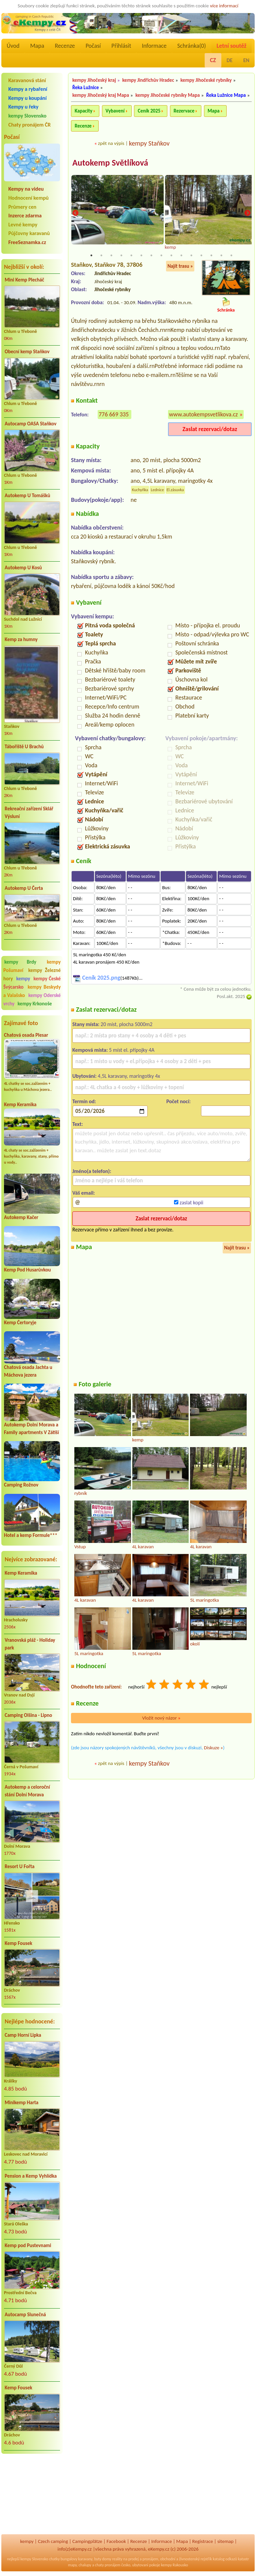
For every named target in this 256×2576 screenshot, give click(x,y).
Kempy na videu (26, 189)
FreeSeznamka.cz (27, 242)
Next (247, 213)
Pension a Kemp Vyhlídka (31, 2176)
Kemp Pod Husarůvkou (27, 1270)
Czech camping (53, 2541)
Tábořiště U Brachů (24, 747)
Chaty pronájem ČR (29, 125)
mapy (72, 2565)
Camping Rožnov (21, 1485)
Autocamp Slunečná (25, 2315)
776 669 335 (114, 414)
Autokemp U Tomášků (27, 495)
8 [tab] (161, 255)
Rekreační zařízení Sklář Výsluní (29, 812)
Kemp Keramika (20, 1105)
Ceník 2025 (149, 111)
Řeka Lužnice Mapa (226, 95)
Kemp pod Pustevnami (28, 2245)
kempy (24, 979)
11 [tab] (191, 255)
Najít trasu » (180, 266)
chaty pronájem (107, 2565)
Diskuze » (213, 1748)
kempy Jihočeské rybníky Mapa (167, 95)
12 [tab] (201, 255)
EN (246, 60)
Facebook (116, 2541)
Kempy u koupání (27, 98)
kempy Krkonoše (35, 1004)
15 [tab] (231, 255)
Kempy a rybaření (27, 89)
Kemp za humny (21, 639)
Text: (77, 1124)
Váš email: (83, 1193)
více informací (224, 6)
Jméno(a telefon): (91, 1171)
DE (230, 60)
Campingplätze (87, 2541)
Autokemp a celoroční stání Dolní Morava (27, 1791)
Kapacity (83, 111)
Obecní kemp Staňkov (27, 352)
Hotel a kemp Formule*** (30, 1535)
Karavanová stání (27, 80)
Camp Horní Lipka (23, 2035)
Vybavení (115, 111)
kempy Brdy (20, 962)
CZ (213, 60)
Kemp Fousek (18, 1943)
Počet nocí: (178, 1102)
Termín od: (84, 1102)
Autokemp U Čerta (24, 888)
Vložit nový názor (161, 1718)
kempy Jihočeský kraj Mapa (100, 95)
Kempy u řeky (23, 107)
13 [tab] (211, 255)
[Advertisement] (32, 2494)
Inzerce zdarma (25, 215)
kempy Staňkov (149, 143)
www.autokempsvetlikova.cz (203, 414)
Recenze (65, 45)
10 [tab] (181, 255)
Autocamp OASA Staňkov (30, 424)
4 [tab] (121, 255)
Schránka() (191, 45)
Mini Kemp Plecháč (24, 280)
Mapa (37, 45)
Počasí (93, 45)
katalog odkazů (225, 2559)
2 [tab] (101, 255)
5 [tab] (131, 255)
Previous (75, 213)
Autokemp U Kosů (23, 568)
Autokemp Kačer (21, 1217)
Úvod (13, 45)
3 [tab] (111, 255)
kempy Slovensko (27, 116)
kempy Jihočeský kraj (94, 80)
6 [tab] (141, 255)
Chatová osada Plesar (26, 1035)
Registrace (202, 2541)
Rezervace (184, 111)
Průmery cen (22, 207)
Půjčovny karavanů (29, 233)
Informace (154, 45)
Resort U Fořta (20, 1866)
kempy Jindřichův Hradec (148, 80)
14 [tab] (221, 255)
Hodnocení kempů (28, 198)
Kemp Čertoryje (20, 1323)
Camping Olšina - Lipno (28, 1715)
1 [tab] (91, 255)
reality (117, 2559)
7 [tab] (151, 255)
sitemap (225, 2541)
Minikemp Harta (21, 2103)
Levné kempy (22, 224)
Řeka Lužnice (85, 87)
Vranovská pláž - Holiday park (30, 1644)
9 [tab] (171, 255)
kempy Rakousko (174, 2565)
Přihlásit (121, 45)
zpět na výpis (111, 143)
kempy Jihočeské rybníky (206, 80)
